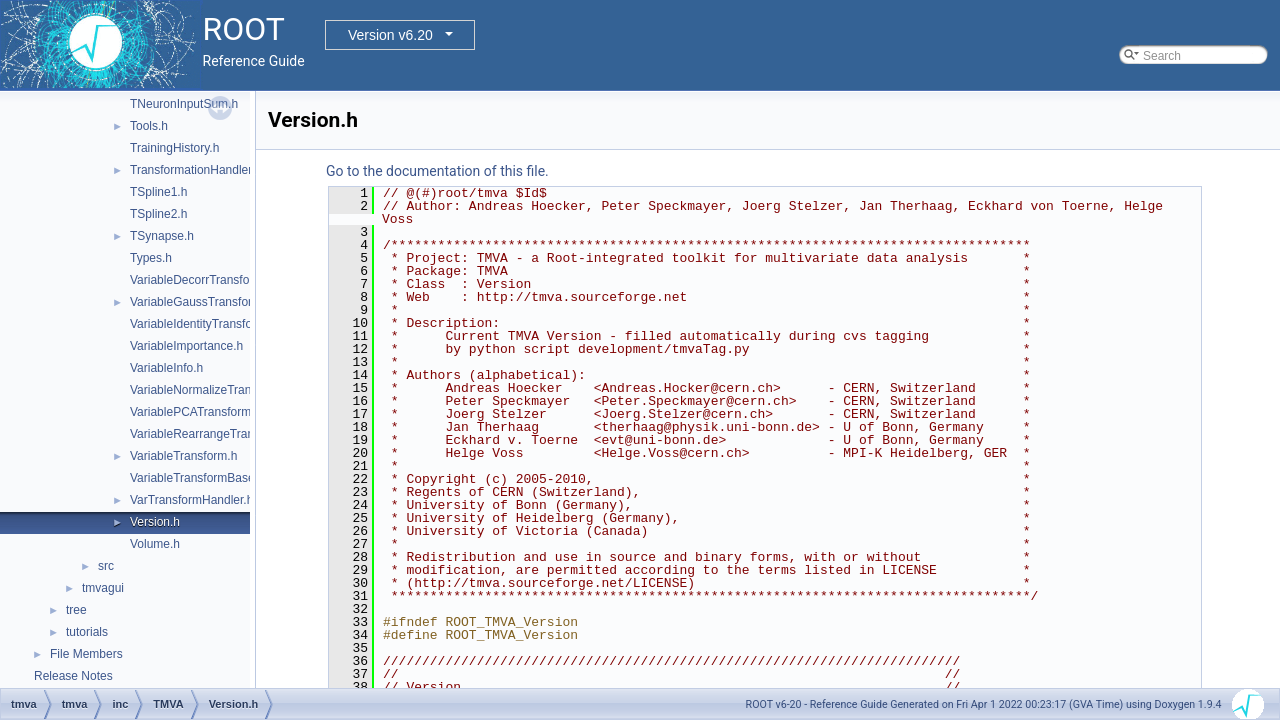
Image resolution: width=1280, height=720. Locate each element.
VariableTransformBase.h (197, 478)
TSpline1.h (158, 192)
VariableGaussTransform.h (201, 302)
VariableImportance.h (186, 346)
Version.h (155, 522)
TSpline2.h (158, 214)
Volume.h (155, 544)
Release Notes (73, 676)
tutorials (87, 632)
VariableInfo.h (166, 368)
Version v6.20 (390, 35)
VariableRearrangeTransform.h (212, 434)
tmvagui (103, 588)
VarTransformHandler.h (191, 500)
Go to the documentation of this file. (437, 171)
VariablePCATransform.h (195, 412)
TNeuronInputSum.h (184, 104)
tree (76, 610)
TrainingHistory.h (174, 148)
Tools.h (149, 126)
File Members (86, 654)
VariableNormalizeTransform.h (210, 390)
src (106, 566)
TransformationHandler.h (196, 170)
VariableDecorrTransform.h (201, 280)
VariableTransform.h (183, 456)
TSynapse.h (162, 236)
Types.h (151, 258)
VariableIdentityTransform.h (203, 324)
